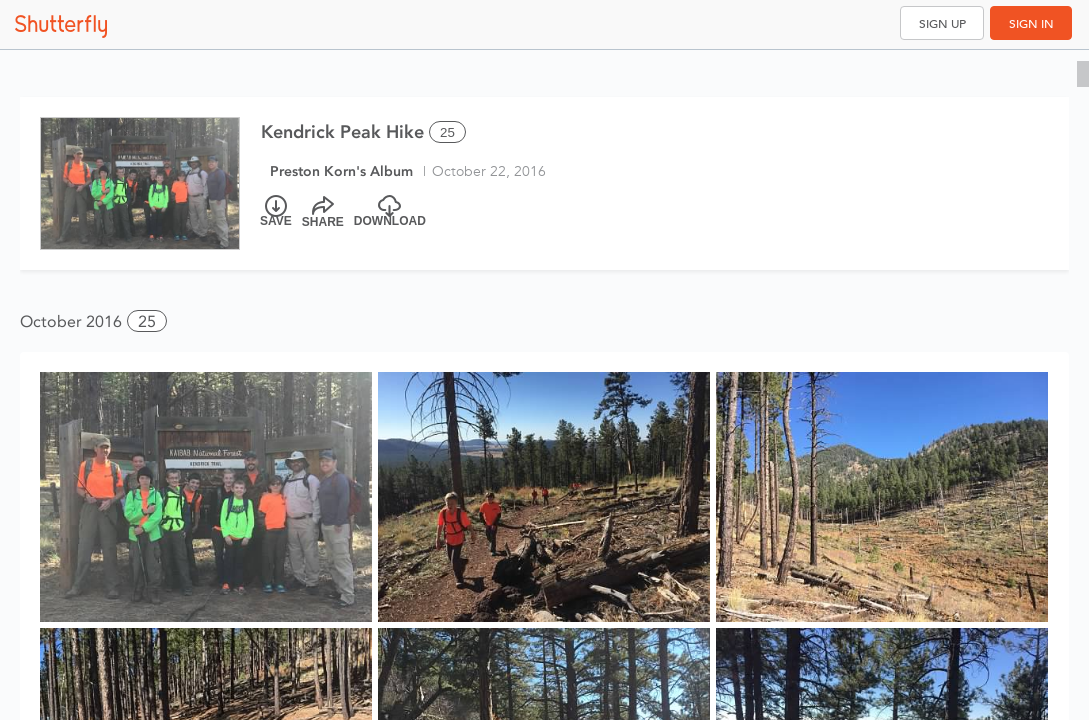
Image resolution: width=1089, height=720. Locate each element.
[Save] (276, 212)
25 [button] (147, 321)
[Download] (390, 212)
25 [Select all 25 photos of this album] (447, 132)
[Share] (323, 212)
